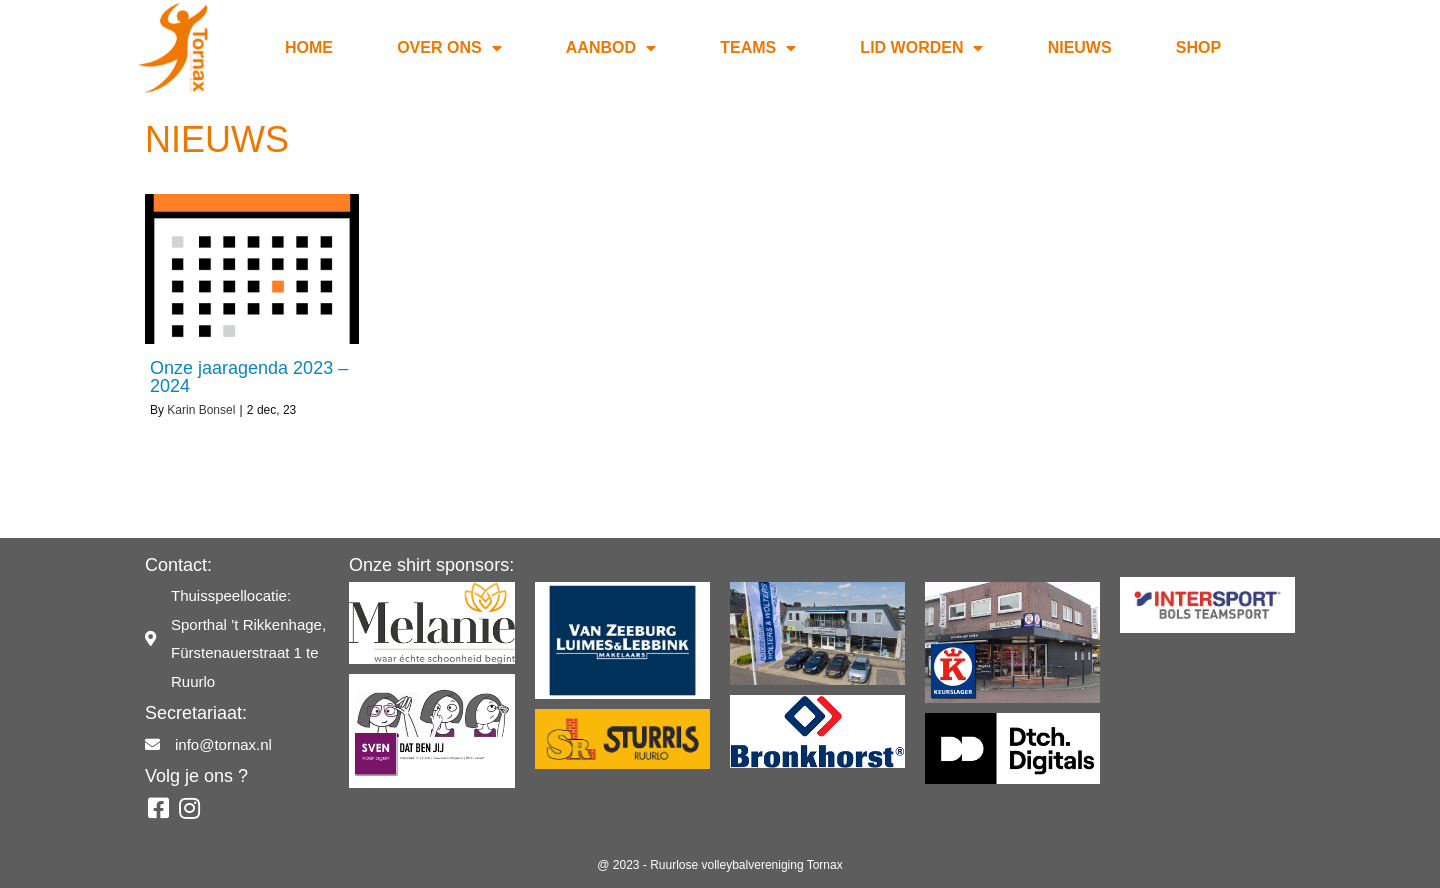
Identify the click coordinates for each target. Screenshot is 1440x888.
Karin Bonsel (201, 410)
